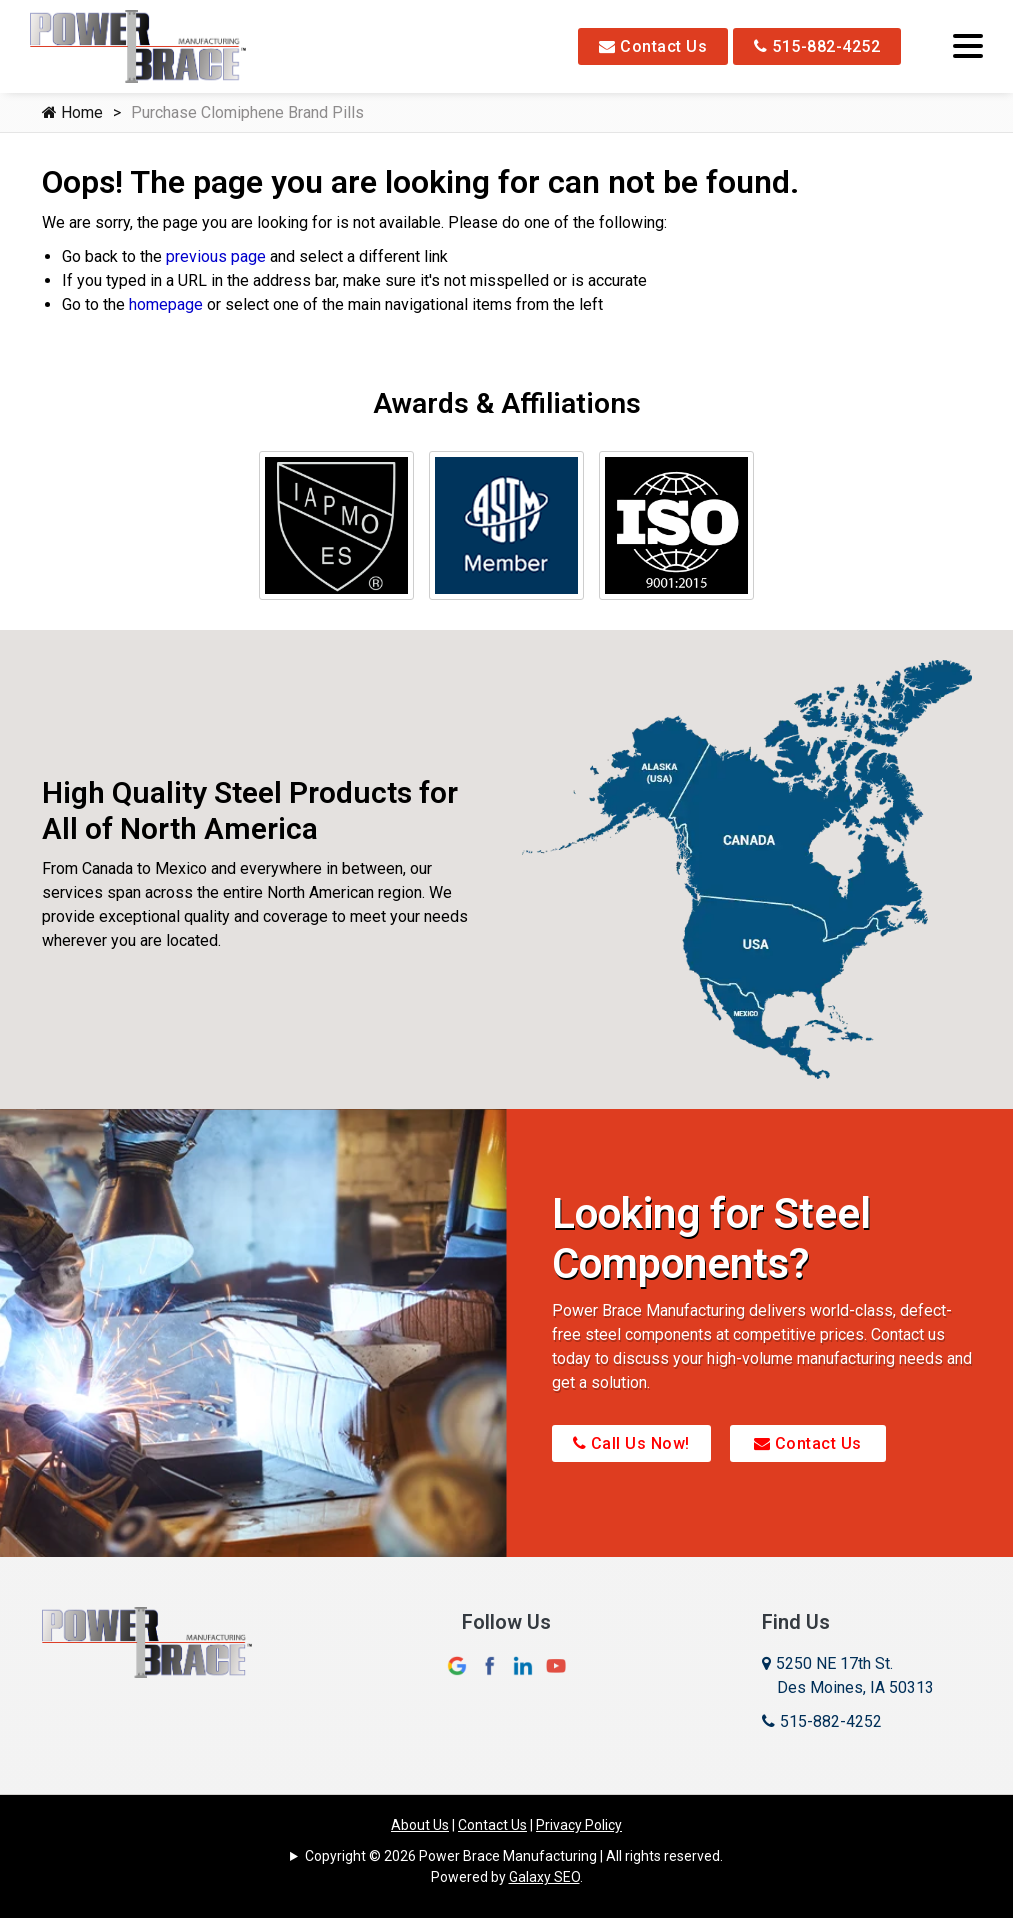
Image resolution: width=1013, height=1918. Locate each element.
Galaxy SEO (544, 1877)
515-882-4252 (817, 46)
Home (72, 112)
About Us (420, 1825)
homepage (166, 304)
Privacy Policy (579, 1825)
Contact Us (653, 46)
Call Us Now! (631, 1443)
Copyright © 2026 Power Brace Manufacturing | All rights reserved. (514, 1856)
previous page (216, 256)
